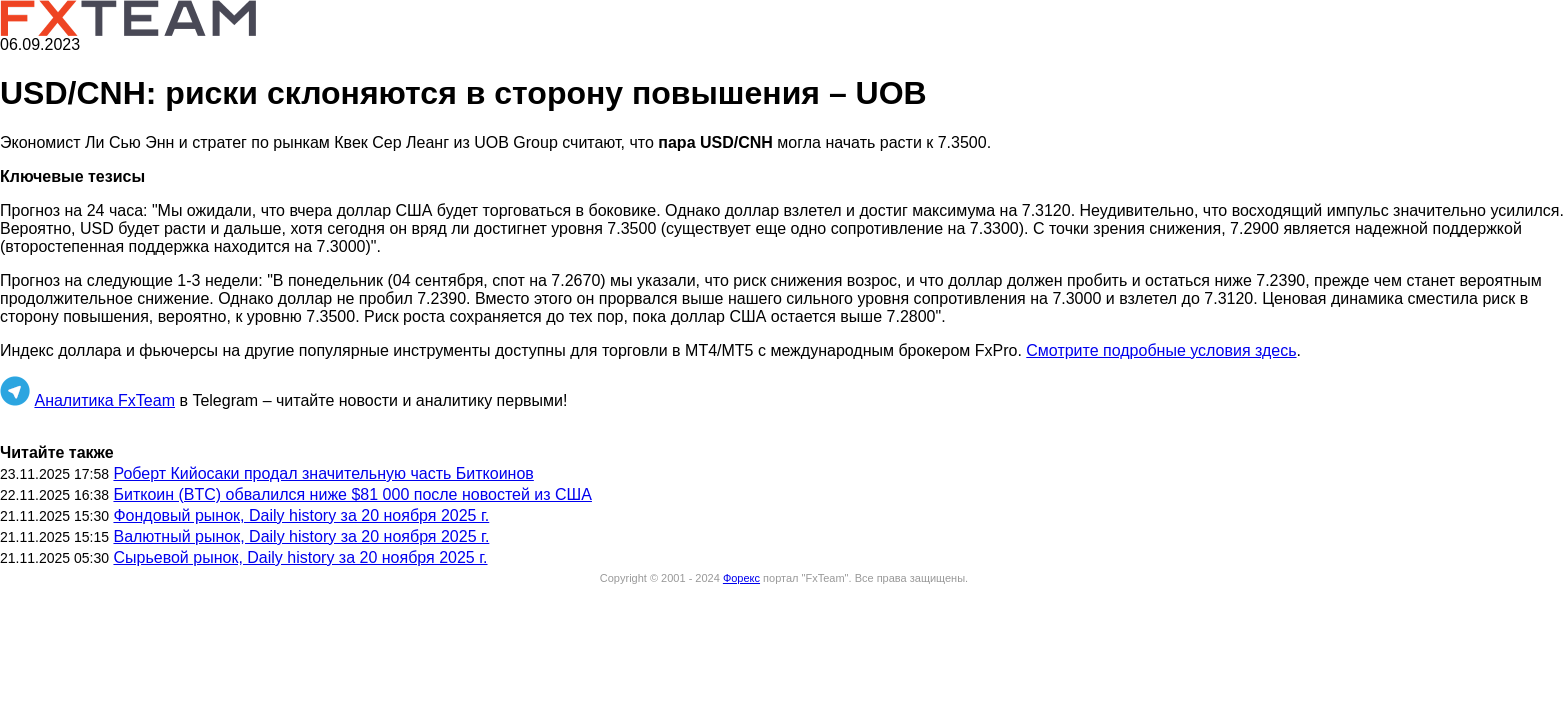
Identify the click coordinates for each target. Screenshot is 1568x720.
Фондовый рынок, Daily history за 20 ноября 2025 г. (301, 515)
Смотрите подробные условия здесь (1161, 350)
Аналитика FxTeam (104, 400)
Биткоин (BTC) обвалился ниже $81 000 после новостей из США (352, 494)
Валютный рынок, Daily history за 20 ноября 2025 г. (301, 536)
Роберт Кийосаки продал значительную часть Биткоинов (323, 473)
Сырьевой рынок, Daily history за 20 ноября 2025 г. (300, 557)
